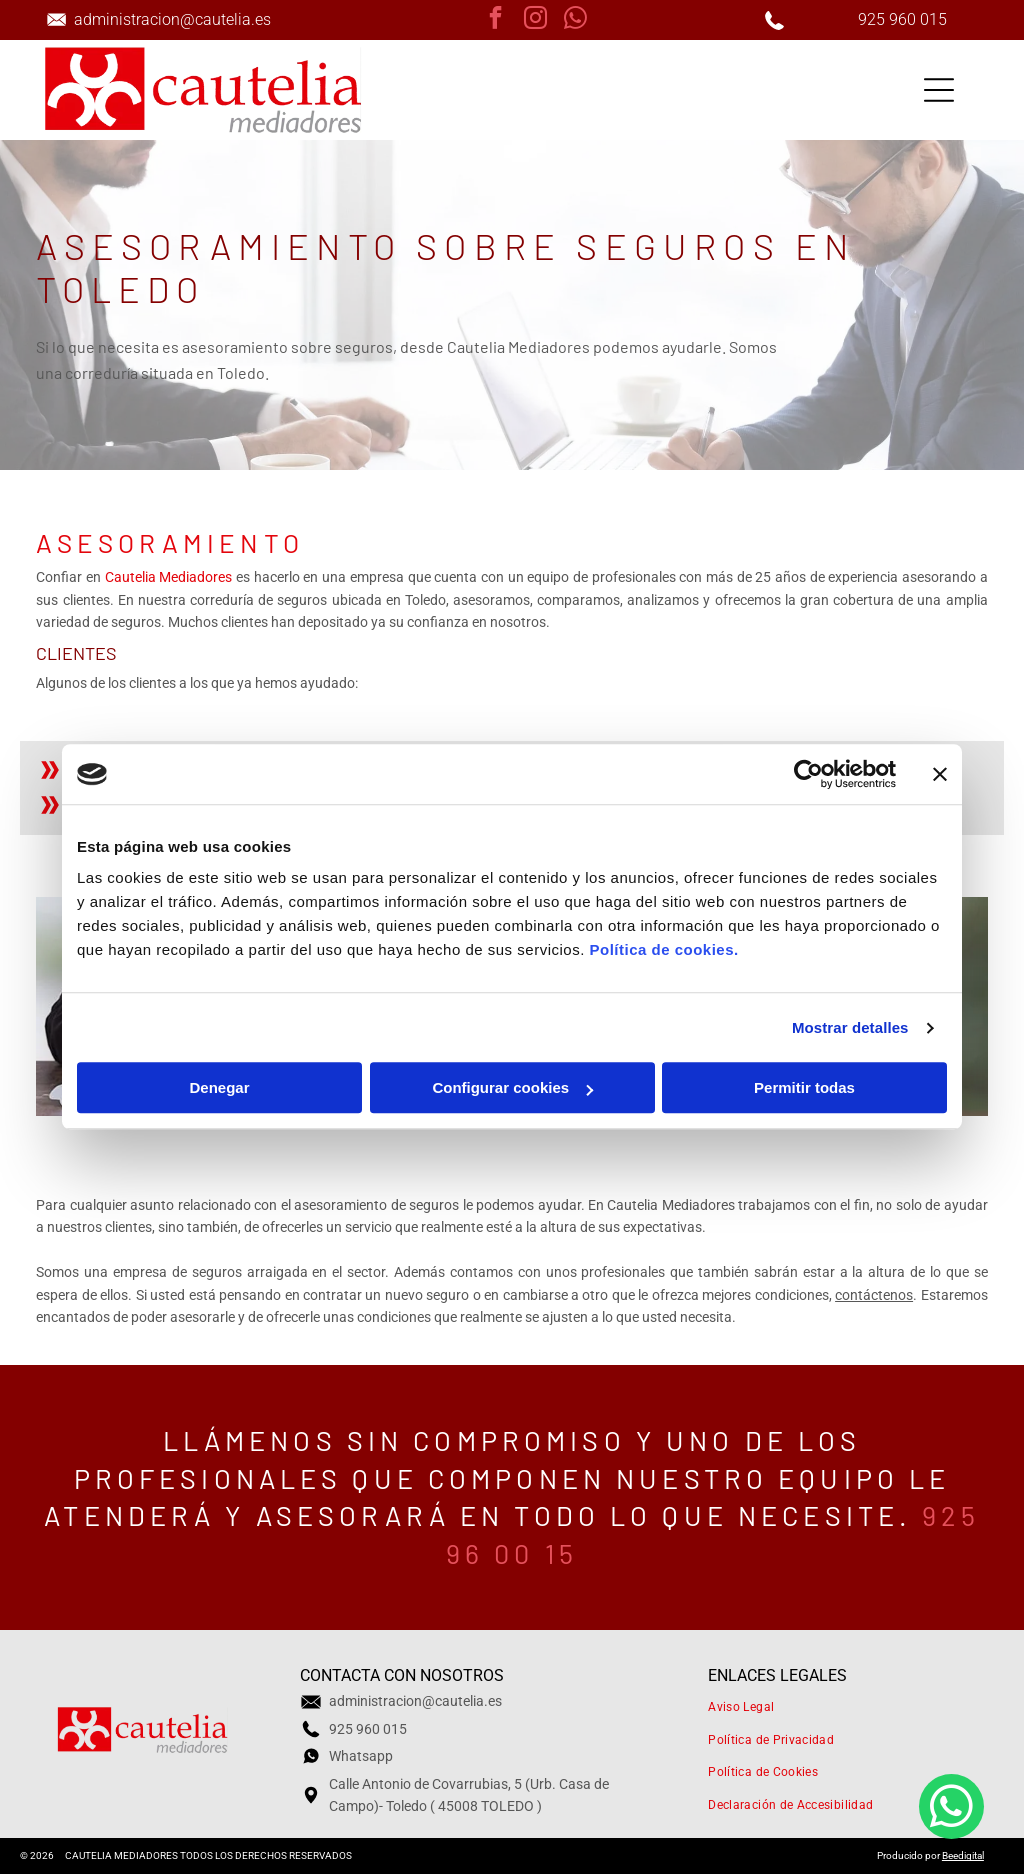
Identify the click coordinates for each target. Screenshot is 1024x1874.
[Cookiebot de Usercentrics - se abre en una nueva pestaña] (808, 774)
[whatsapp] (575, 20)
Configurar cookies (512, 1088)
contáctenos (874, 1295)
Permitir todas (804, 1088)
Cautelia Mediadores (169, 577)
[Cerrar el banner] (940, 774)
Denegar (219, 1088)
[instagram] (535, 20)
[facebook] (495, 20)
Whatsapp (361, 1756)
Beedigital (963, 1855)
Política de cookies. (663, 950)
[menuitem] (835, 1706)
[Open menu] (939, 90)
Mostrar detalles (850, 1027)
